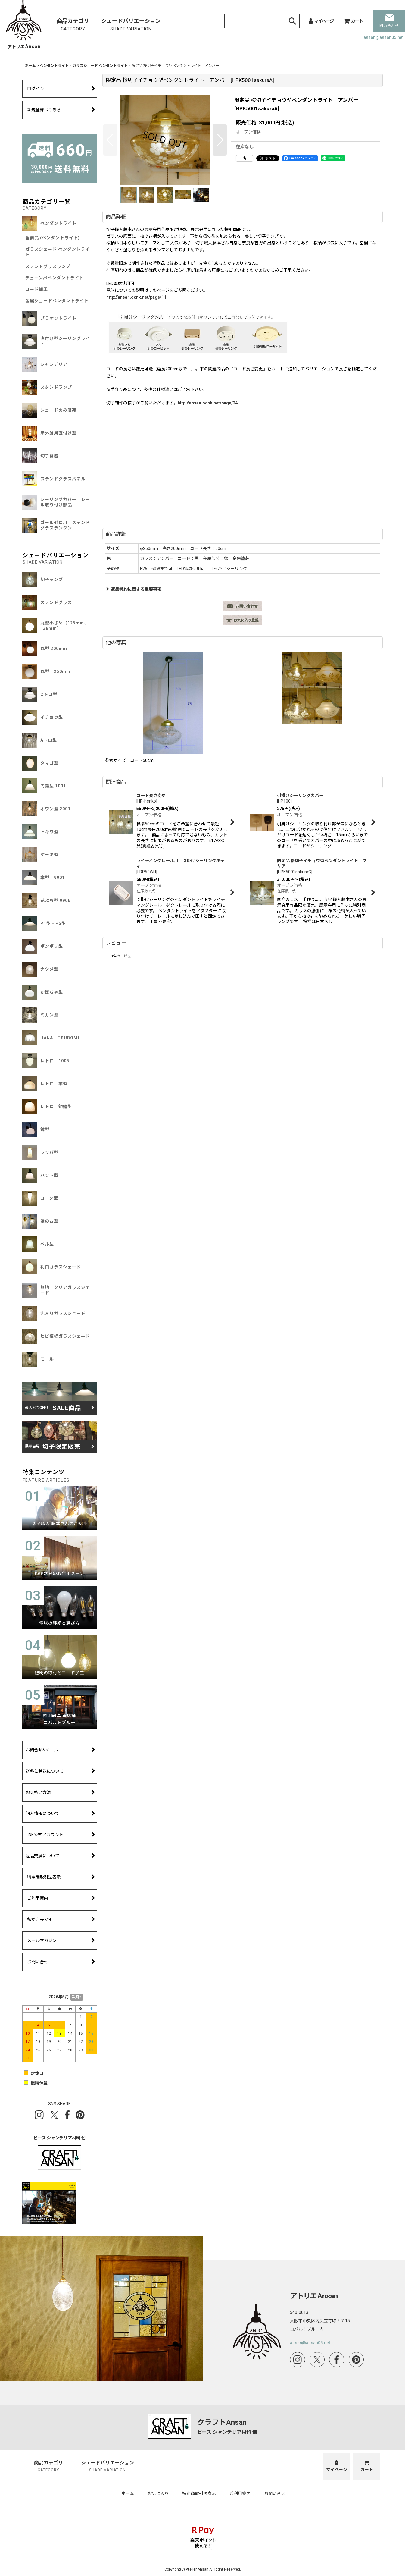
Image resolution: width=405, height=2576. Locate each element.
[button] (110, 140)
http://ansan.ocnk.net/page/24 (208, 403)
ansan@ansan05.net (383, 37)
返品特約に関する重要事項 (133, 589)
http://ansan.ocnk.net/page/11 (136, 297)
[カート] (353, 21)
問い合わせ (389, 21)
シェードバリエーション (131, 25)
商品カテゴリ (73, 25)
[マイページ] (321, 21)
